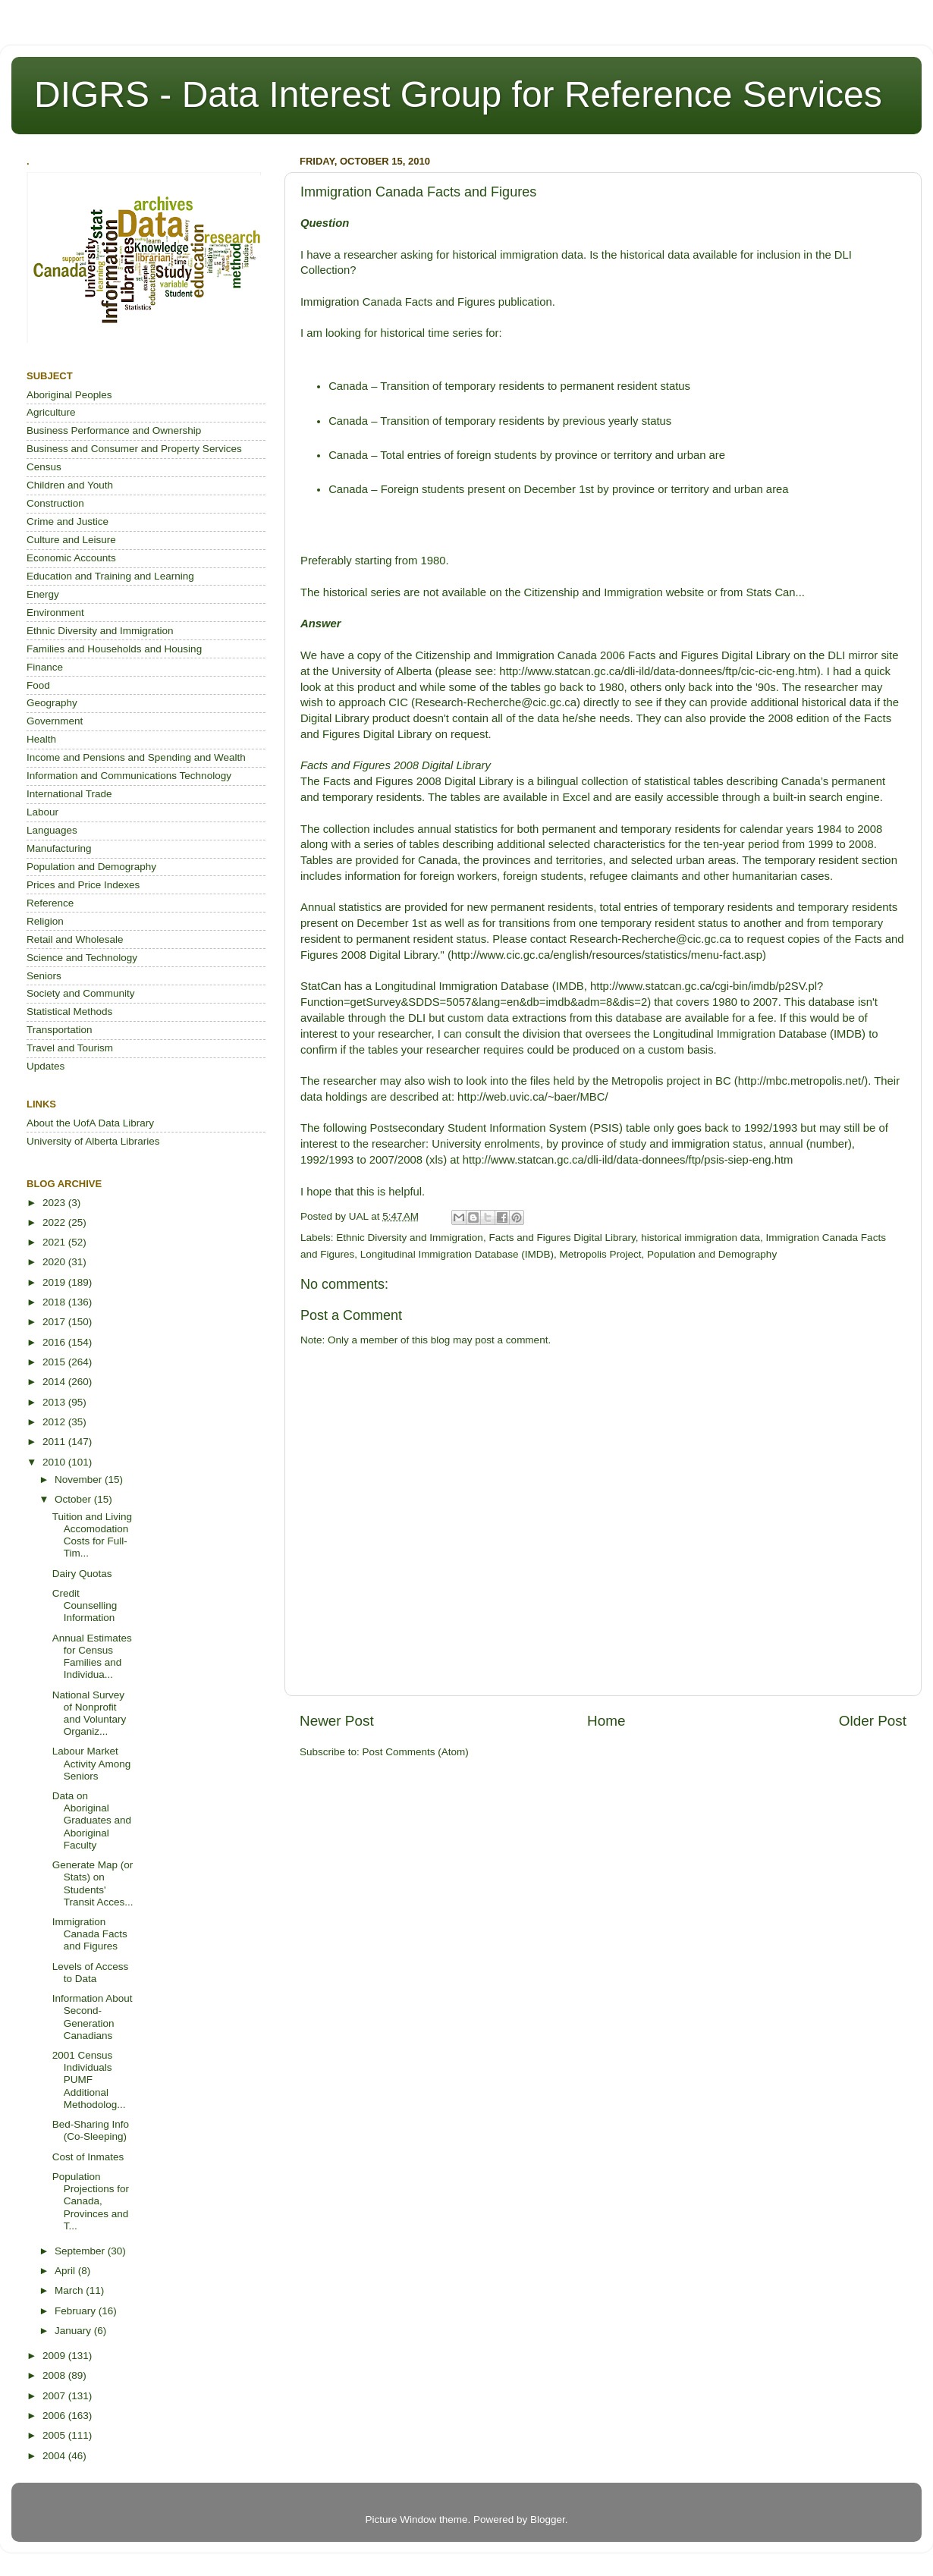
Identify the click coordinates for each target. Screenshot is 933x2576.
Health (41, 739)
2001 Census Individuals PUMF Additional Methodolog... (89, 2080)
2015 (55, 1362)
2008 (55, 2375)
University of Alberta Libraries (93, 1141)
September (81, 2251)
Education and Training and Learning (110, 576)
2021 (55, 1242)
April (66, 2270)
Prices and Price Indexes (83, 885)
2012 (55, 1422)
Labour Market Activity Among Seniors (91, 1763)
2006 (55, 2415)
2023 (55, 1202)
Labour (42, 812)
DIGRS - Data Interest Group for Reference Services (458, 94)
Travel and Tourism (70, 1048)
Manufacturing (59, 848)
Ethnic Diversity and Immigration (409, 1237)
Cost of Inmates (88, 2157)
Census (44, 467)
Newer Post (337, 1721)
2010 (55, 1462)
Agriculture (51, 412)
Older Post (872, 1721)
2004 (55, 2455)
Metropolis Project (600, 1254)
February (77, 2311)
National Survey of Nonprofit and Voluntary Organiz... (89, 1713)
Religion (45, 921)
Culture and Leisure (71, 539)
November (80, 1479)
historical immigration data (700, 1237)
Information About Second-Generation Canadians (92, 2017)
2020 (55, 1262)
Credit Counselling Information (85, 1605)
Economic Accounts (71, 558)
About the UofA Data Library (90, 1123)
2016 (55, 1342)
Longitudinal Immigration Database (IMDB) (457, 1254)
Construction (55, 503)
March (70, 2290)
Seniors (44, 976)
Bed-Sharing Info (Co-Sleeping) (90, 2130)
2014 (55, 1381)
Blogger (547, 2519)
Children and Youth (70, 485)
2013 (55, 1402)
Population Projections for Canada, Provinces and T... (90, 2201)
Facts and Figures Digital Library (561, 1237)
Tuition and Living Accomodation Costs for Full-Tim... (92, 1535)
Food (38, 685)
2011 (55, 1441)
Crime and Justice (67, 521)
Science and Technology (82, 957)
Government (55, 721)
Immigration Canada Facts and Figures (89, 1934)
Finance (45, 667)
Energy (43, 594)
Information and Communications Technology (129, 775)
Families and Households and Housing (114, 649)
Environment (55, 612)
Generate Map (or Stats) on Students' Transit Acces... (93, 1883)
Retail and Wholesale (75, 939)
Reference (50, 903)
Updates (45, 1066)
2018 (55, 1302)
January (74, 2330)
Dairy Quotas (82, 1573)
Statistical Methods (69, 1011)
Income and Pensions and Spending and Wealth (136, 757)
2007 (55, 2396)
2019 (55, 1282)
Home (606, 1721)
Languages (52, 830)
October (74, 1499)
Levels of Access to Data (90, 1972)
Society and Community (81, 993)
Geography (52, 702)
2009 (55, 2355)
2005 (55, 2435)
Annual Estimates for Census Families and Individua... (92, 1656)
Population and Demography (712, 1254)
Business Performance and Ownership (114, 430)
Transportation (60, 1029)
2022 (55, 1222)
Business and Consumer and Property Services (134, 448)
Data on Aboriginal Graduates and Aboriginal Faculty (91, 1820)
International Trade (69, 794)
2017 (55, 1321)
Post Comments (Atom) (416, 1752)
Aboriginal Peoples (69, 395)
